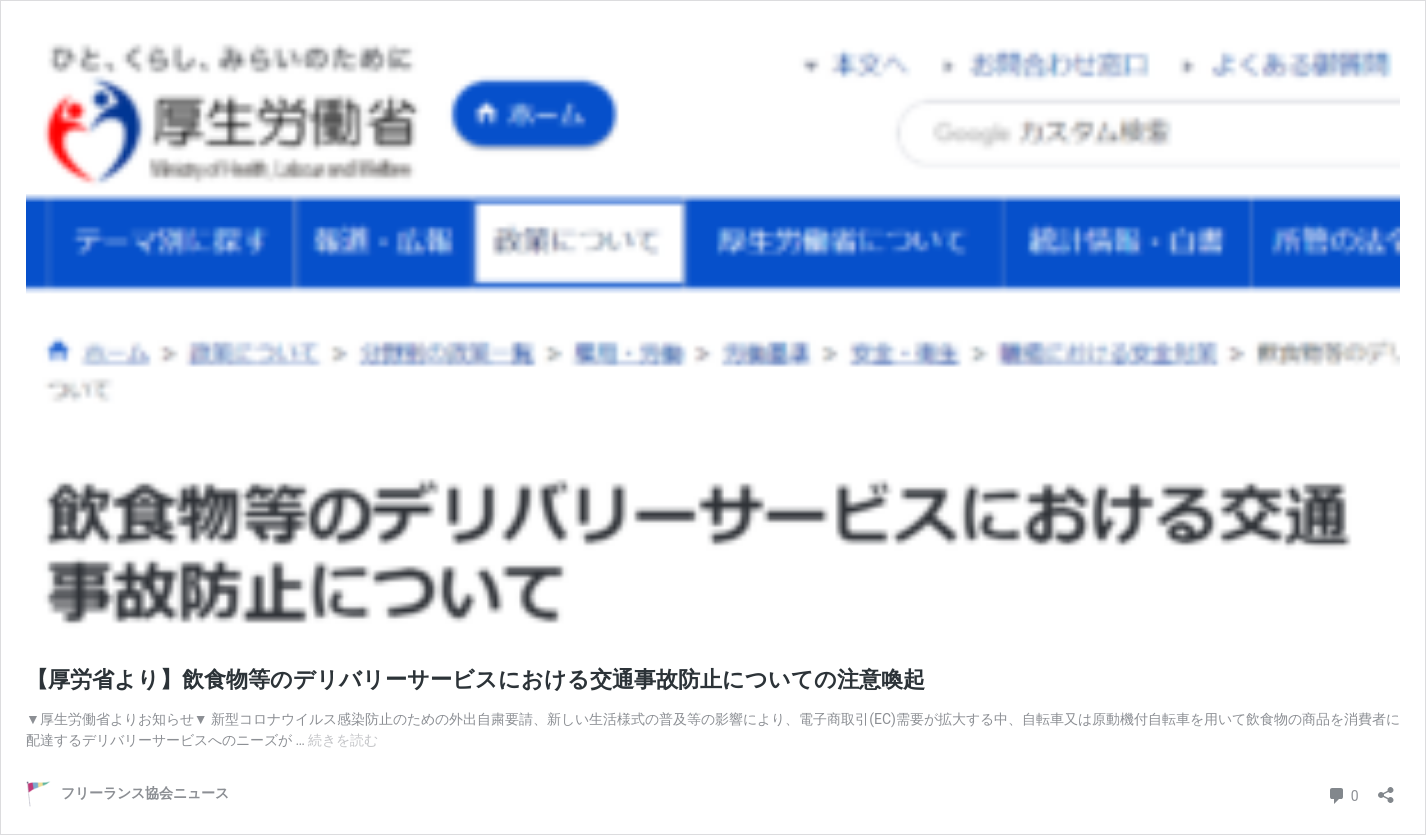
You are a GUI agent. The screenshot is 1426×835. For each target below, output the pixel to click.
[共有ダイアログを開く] (1386, 788)
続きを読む (343, 740)
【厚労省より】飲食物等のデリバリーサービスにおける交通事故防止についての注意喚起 (475, 679)
